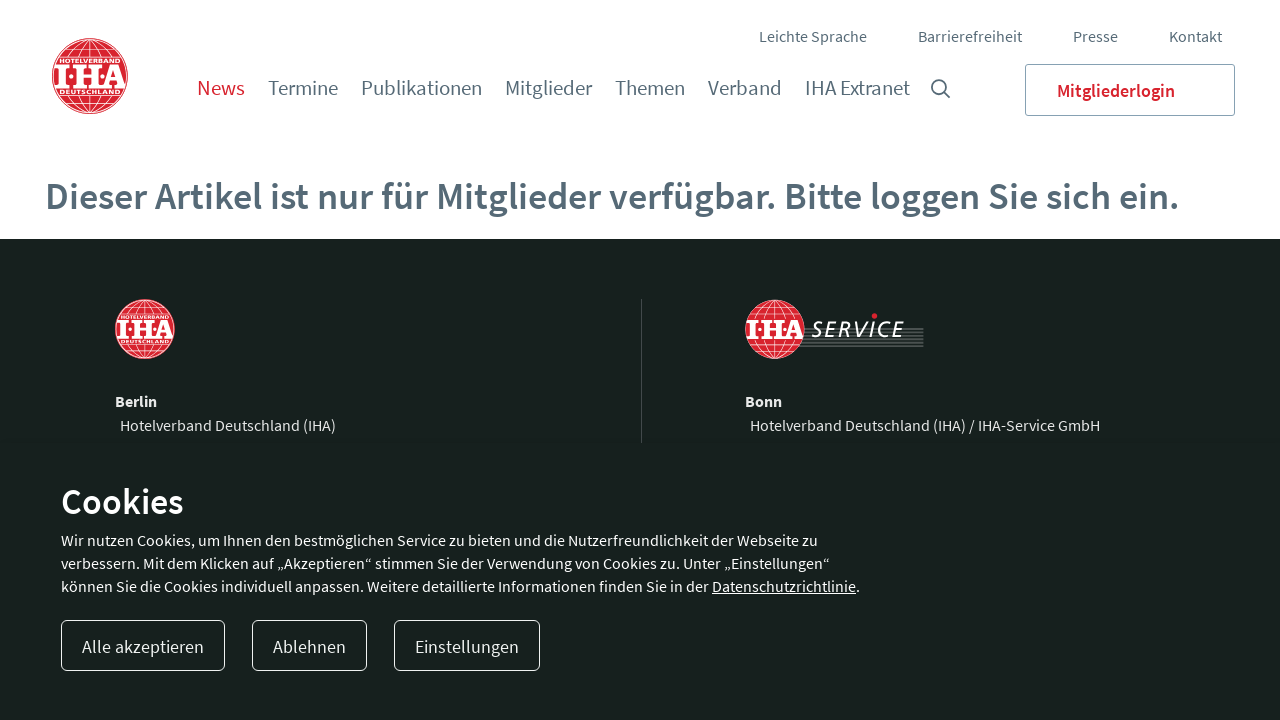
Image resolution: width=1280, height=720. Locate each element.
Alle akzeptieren (143, 646)
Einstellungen (467, 646)
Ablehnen (309, 646)
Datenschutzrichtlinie (784, 586)
